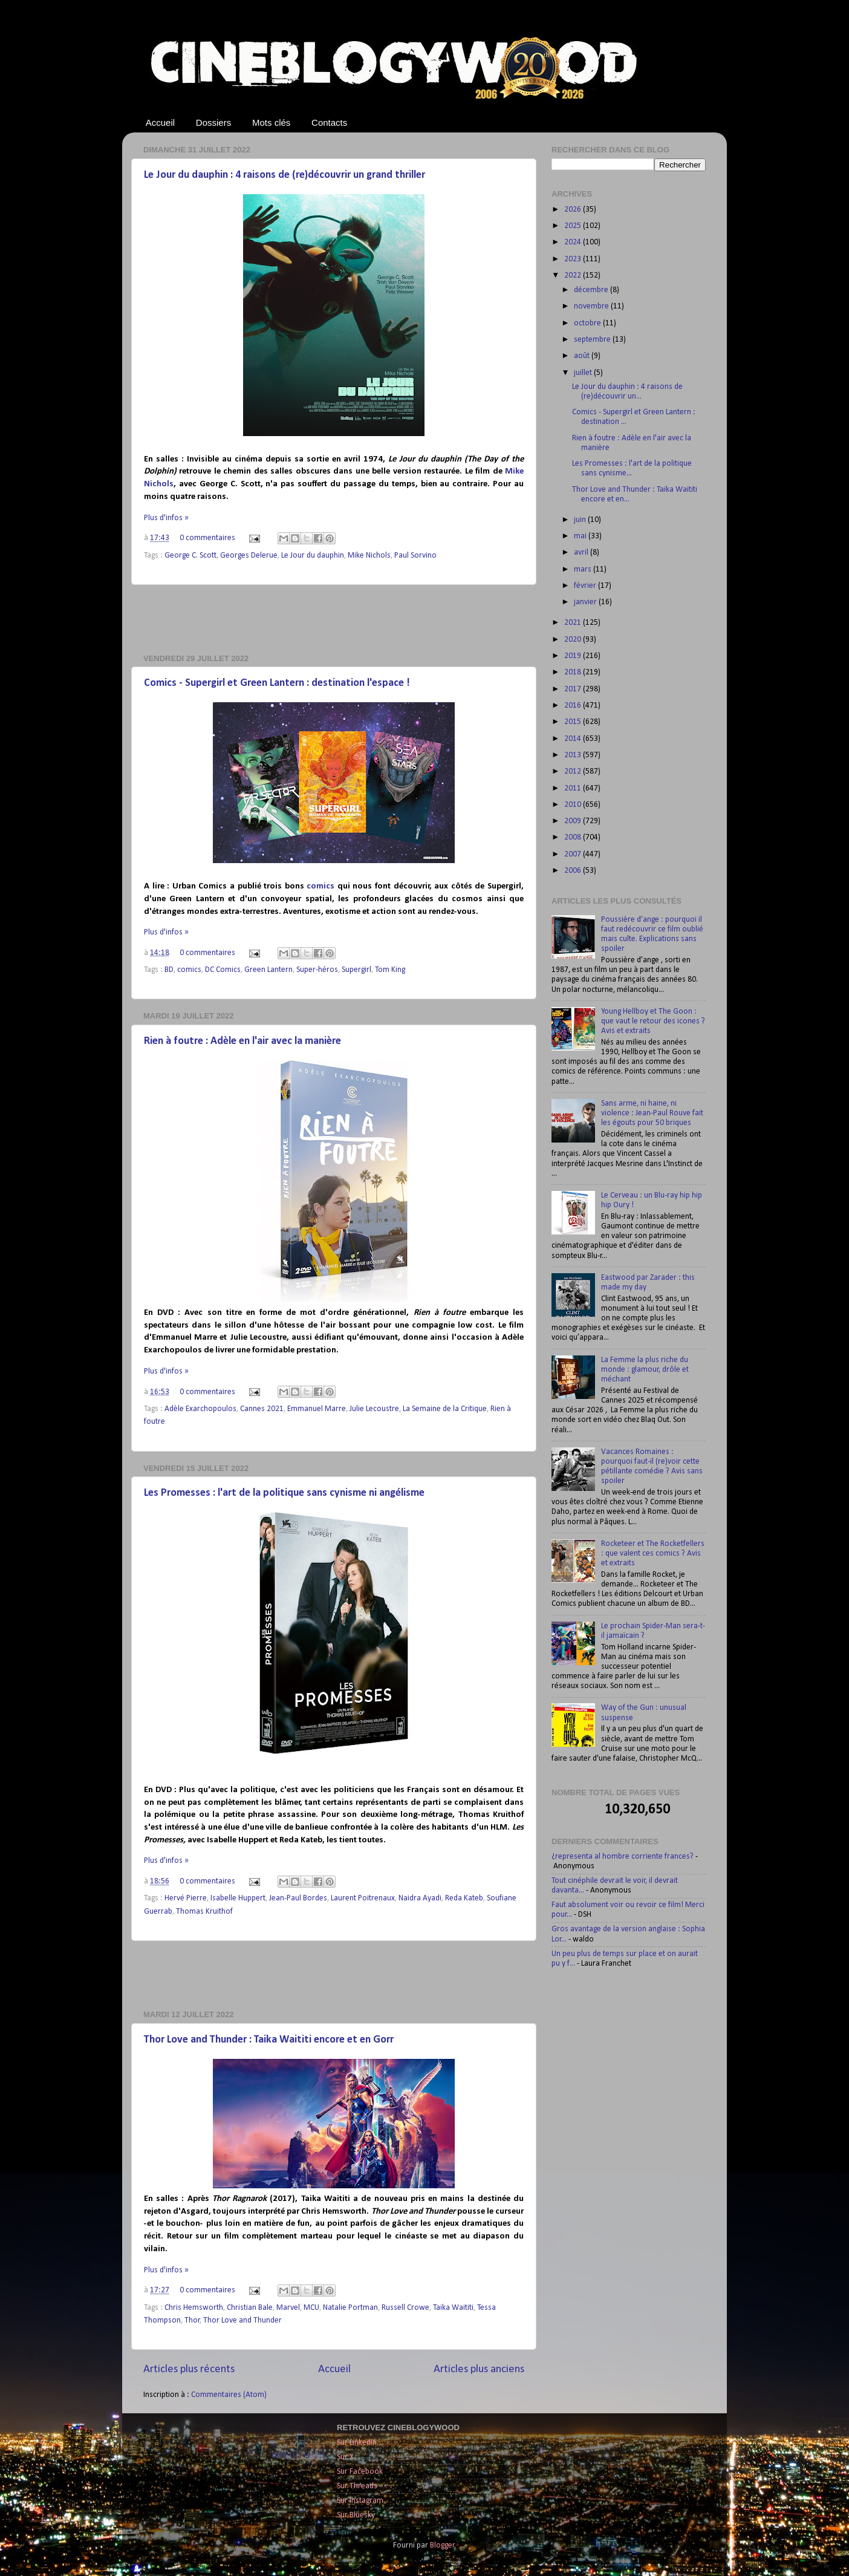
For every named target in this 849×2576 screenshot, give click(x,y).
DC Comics (223, 970)
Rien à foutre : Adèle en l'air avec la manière (242, 1041)
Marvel (288, 2308)
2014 (573, 739)
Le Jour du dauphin (312, 555)
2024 (573, 242)
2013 (573, 755)
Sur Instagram (360, 2501)
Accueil (160, 122)
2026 (573, 210)
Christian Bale (250, 2308)
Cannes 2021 (262, 1409)
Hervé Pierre (185, 1898)
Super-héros (317, 970)
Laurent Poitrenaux (363, 1898)
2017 (573, 689)
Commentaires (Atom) (229, 2395)
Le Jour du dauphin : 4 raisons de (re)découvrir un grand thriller (284, 175)
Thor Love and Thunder (242, 2320)
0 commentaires (207, 538)
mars (583, 569)
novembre (592, 306)
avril (582, 552)
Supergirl (356, 970)
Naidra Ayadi (419, 1898)
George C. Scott (190, 555)
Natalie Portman (350, 2308)
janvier (586, 602)
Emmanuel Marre (316, 1409)
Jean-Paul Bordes (298, 1898)
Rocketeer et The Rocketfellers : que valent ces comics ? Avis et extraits (652, 1553)
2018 (573, 672)
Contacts (329, 122)
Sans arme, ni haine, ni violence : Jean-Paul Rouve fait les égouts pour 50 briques (652, 1113)
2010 (573, 805)
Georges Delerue (249, 555)
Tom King (390, 970)
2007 (573, 854)
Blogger (442, 2545)
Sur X (345, 2457)
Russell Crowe (405, 2308)
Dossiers (213, 122)
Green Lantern (268, 970)
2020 (573, 640)
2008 (573, 837)
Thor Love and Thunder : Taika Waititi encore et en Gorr (269, 2040)
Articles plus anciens (479, 2369)
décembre (592, 290)
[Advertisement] (334, 619)
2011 (573, 788)
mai (581, 536)
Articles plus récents (189, 2369)
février (586, 586)
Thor (192, 2320)
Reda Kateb (464, 1898)
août (582, 356)
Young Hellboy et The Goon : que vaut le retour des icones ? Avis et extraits (653, 1021)
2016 (573, 705)
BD (169, 970)
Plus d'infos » (166, 518)
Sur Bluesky (356, 2515)
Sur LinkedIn (357, 2443)
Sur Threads (357, 2486)
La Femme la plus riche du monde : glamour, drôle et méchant (645, 1369)
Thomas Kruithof (204, 1912)
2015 (573, 722)
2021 (573, 623)
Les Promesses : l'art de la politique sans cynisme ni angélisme (284, 1493)
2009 (573, 821)
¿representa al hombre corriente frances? (622, 1856)
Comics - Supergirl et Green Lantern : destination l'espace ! (277, 683)
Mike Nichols (369, 555)
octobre (588, 323)
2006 (573, 871)
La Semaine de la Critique (445, 1409)
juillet (584, 373)
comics (320, 886)
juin (581, 520)
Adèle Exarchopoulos (200, 1409)
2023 (573, 259)
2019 (573, 656)
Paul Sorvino (415, 555)
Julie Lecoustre (374, 1409)
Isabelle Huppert (237, 1898)
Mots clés (271, 122)
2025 (573, 226)
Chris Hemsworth (193, 2308)
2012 (573, 771)
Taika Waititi (453, 2308)
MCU (311, 2308)
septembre (593, 340)
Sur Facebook (360, 2472)
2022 (573, 275)
